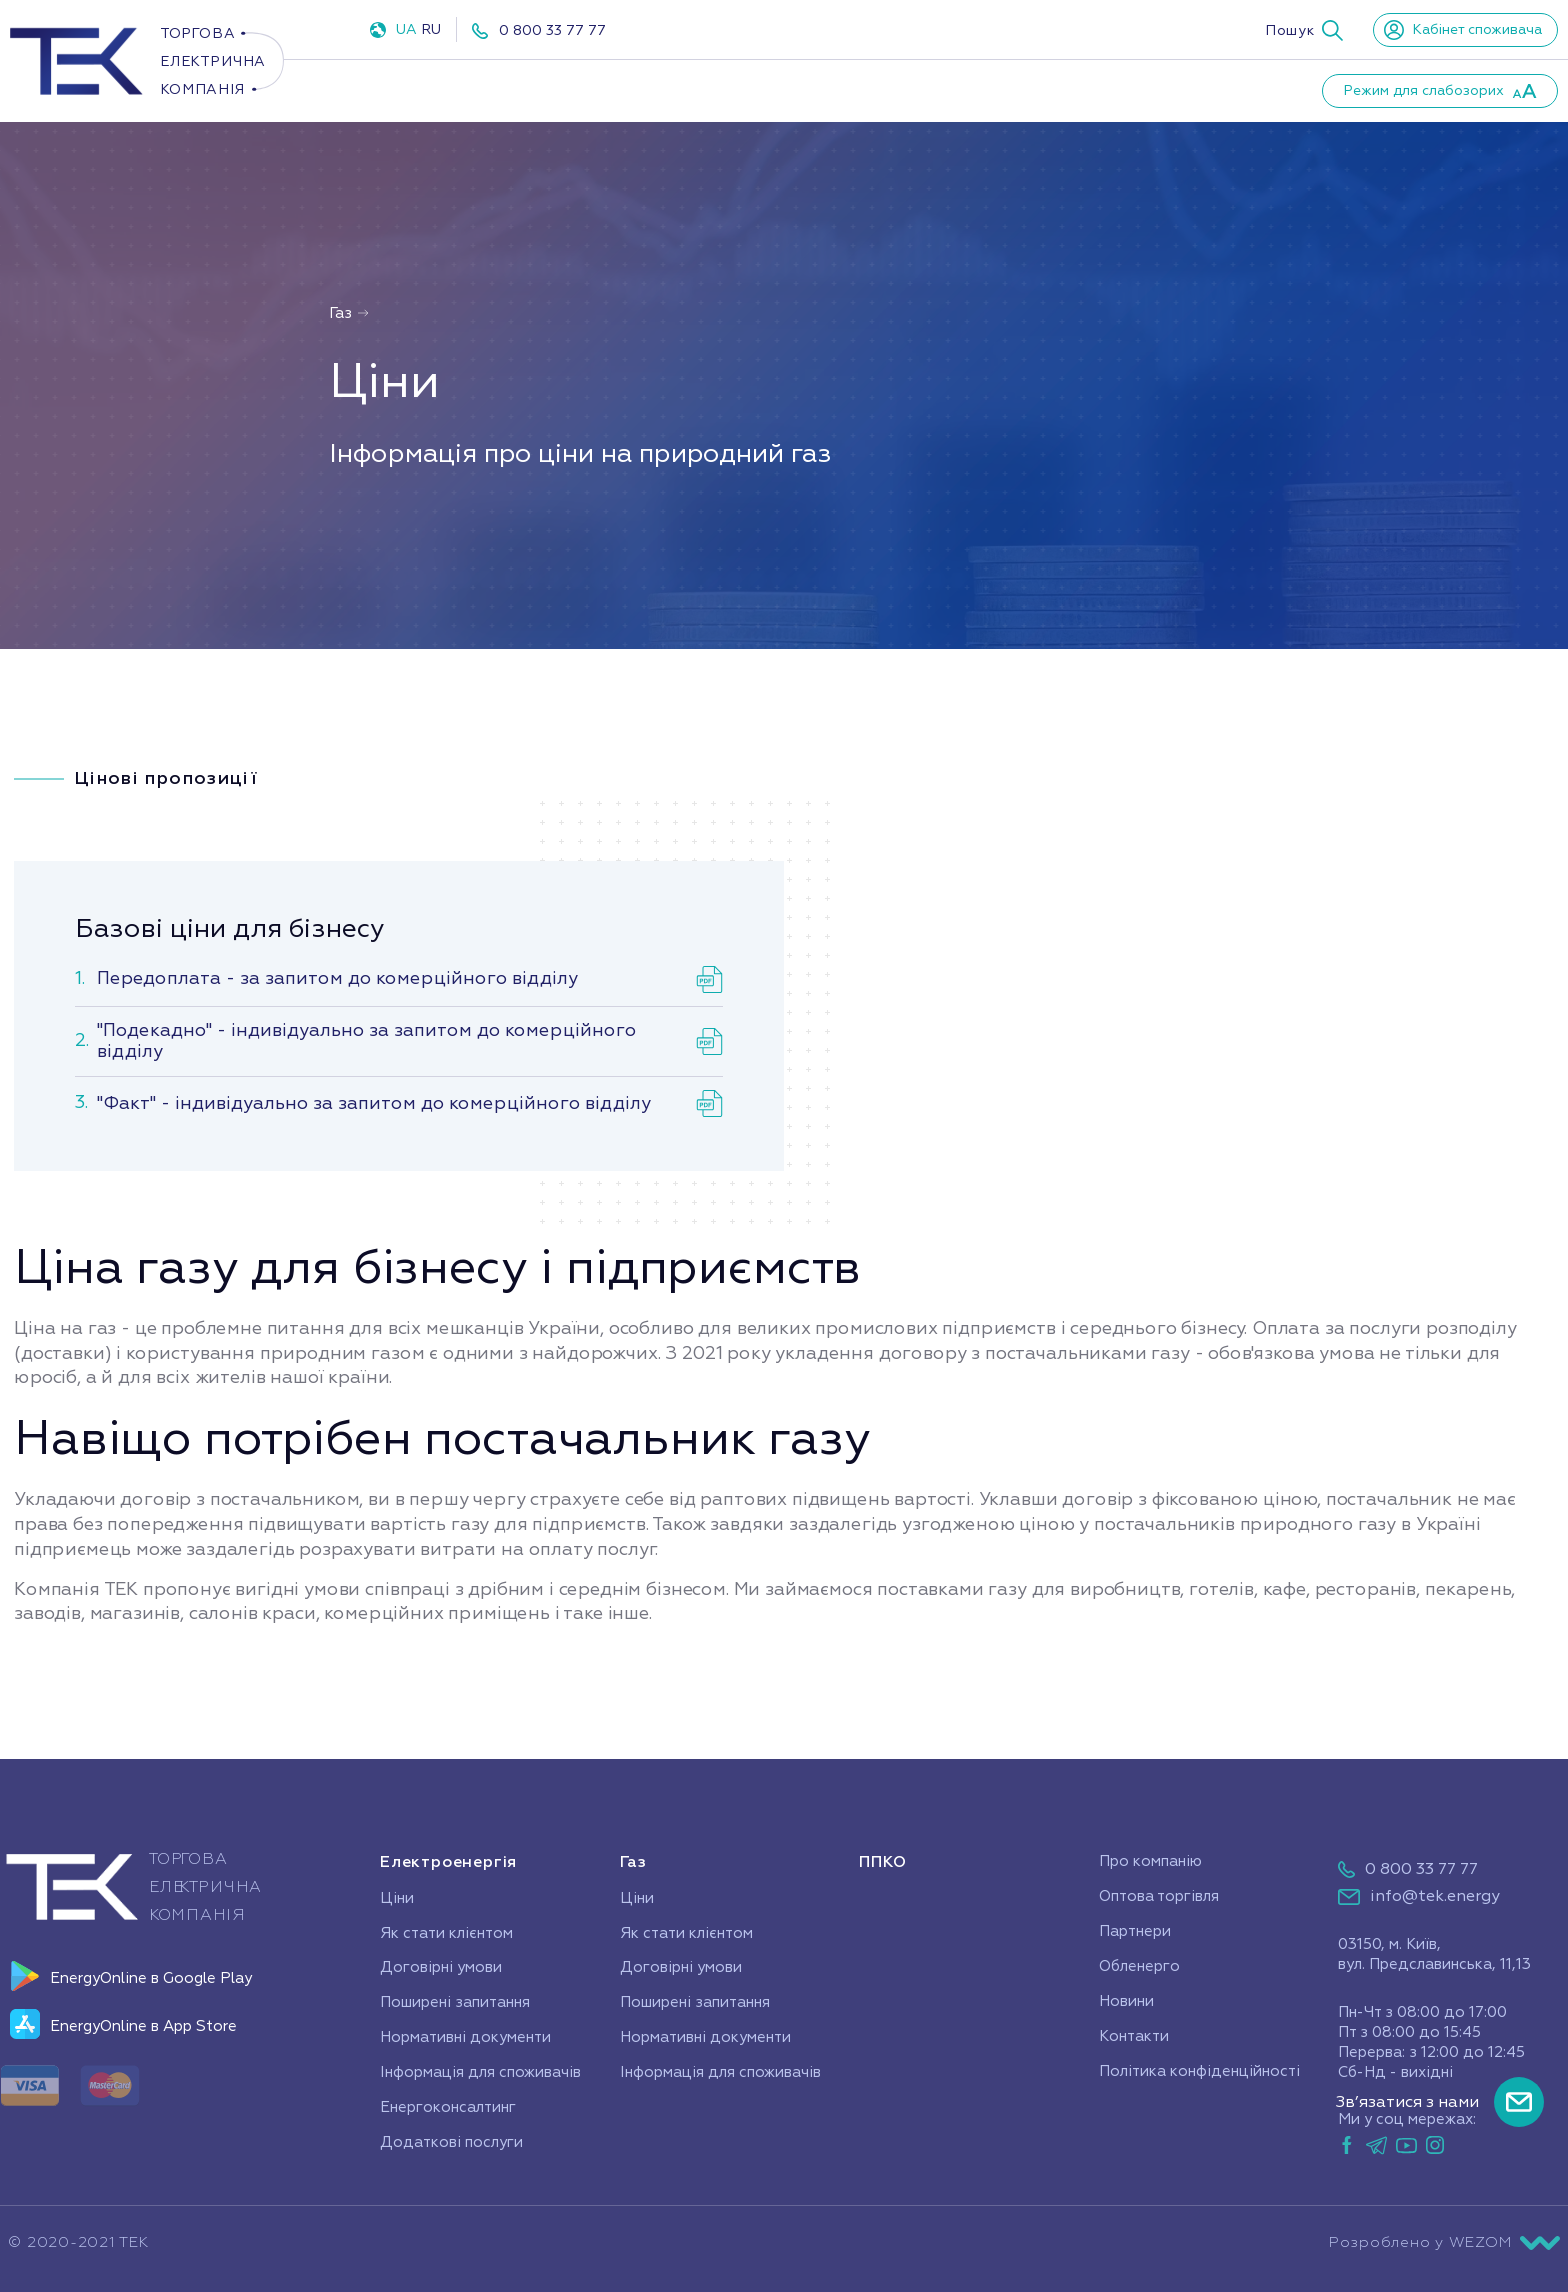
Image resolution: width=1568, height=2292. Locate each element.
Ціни (397, 1898)
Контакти (1184, 90)
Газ (580, 90)
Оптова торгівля (1159, 1896)
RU (431, 29)
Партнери (951, 90)
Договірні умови (441, 1967)
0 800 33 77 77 (552, 30)
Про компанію (805, 90)
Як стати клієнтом (446, 1933)
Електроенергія (440, 90)
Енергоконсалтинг (448, 2107)
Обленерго (1139, 1966)
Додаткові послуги (451, 2142)
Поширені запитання (455, 2002)
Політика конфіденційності (1199, 2071)
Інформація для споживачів (480, 2072)
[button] (1304, 30)
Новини (1069, 90)
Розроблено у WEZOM (1444, 2243)
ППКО (676, 90)
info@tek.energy (1435, 1896)
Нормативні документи (465, 2037)
